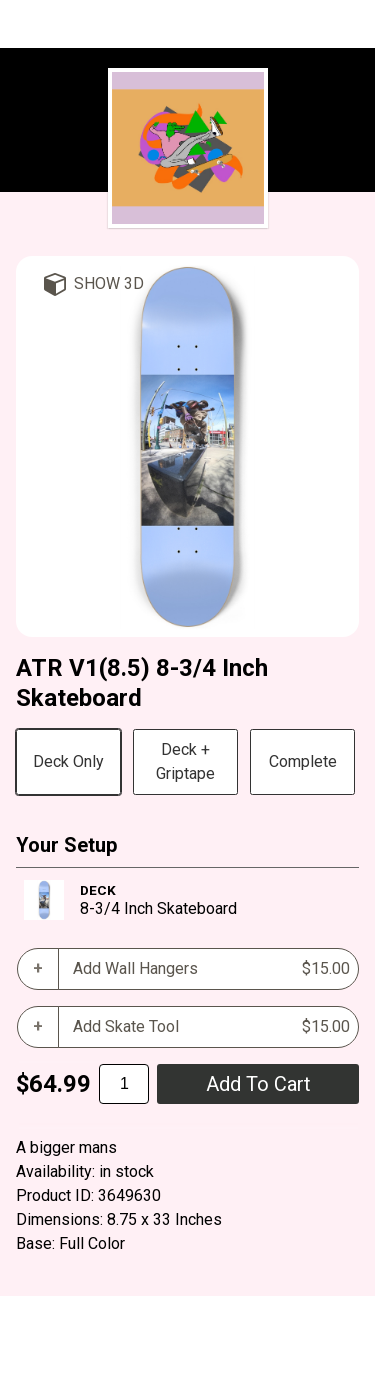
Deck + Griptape (185, 761)
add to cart (258, 1084)
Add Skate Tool (211, 1027)
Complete (303, 761)
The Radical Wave (188, 25)
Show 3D (109, 283)
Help (32, 1367)
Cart (79, 1367)
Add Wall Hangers (211, 969)
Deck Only (68, 761)
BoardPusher (149, 1319)
